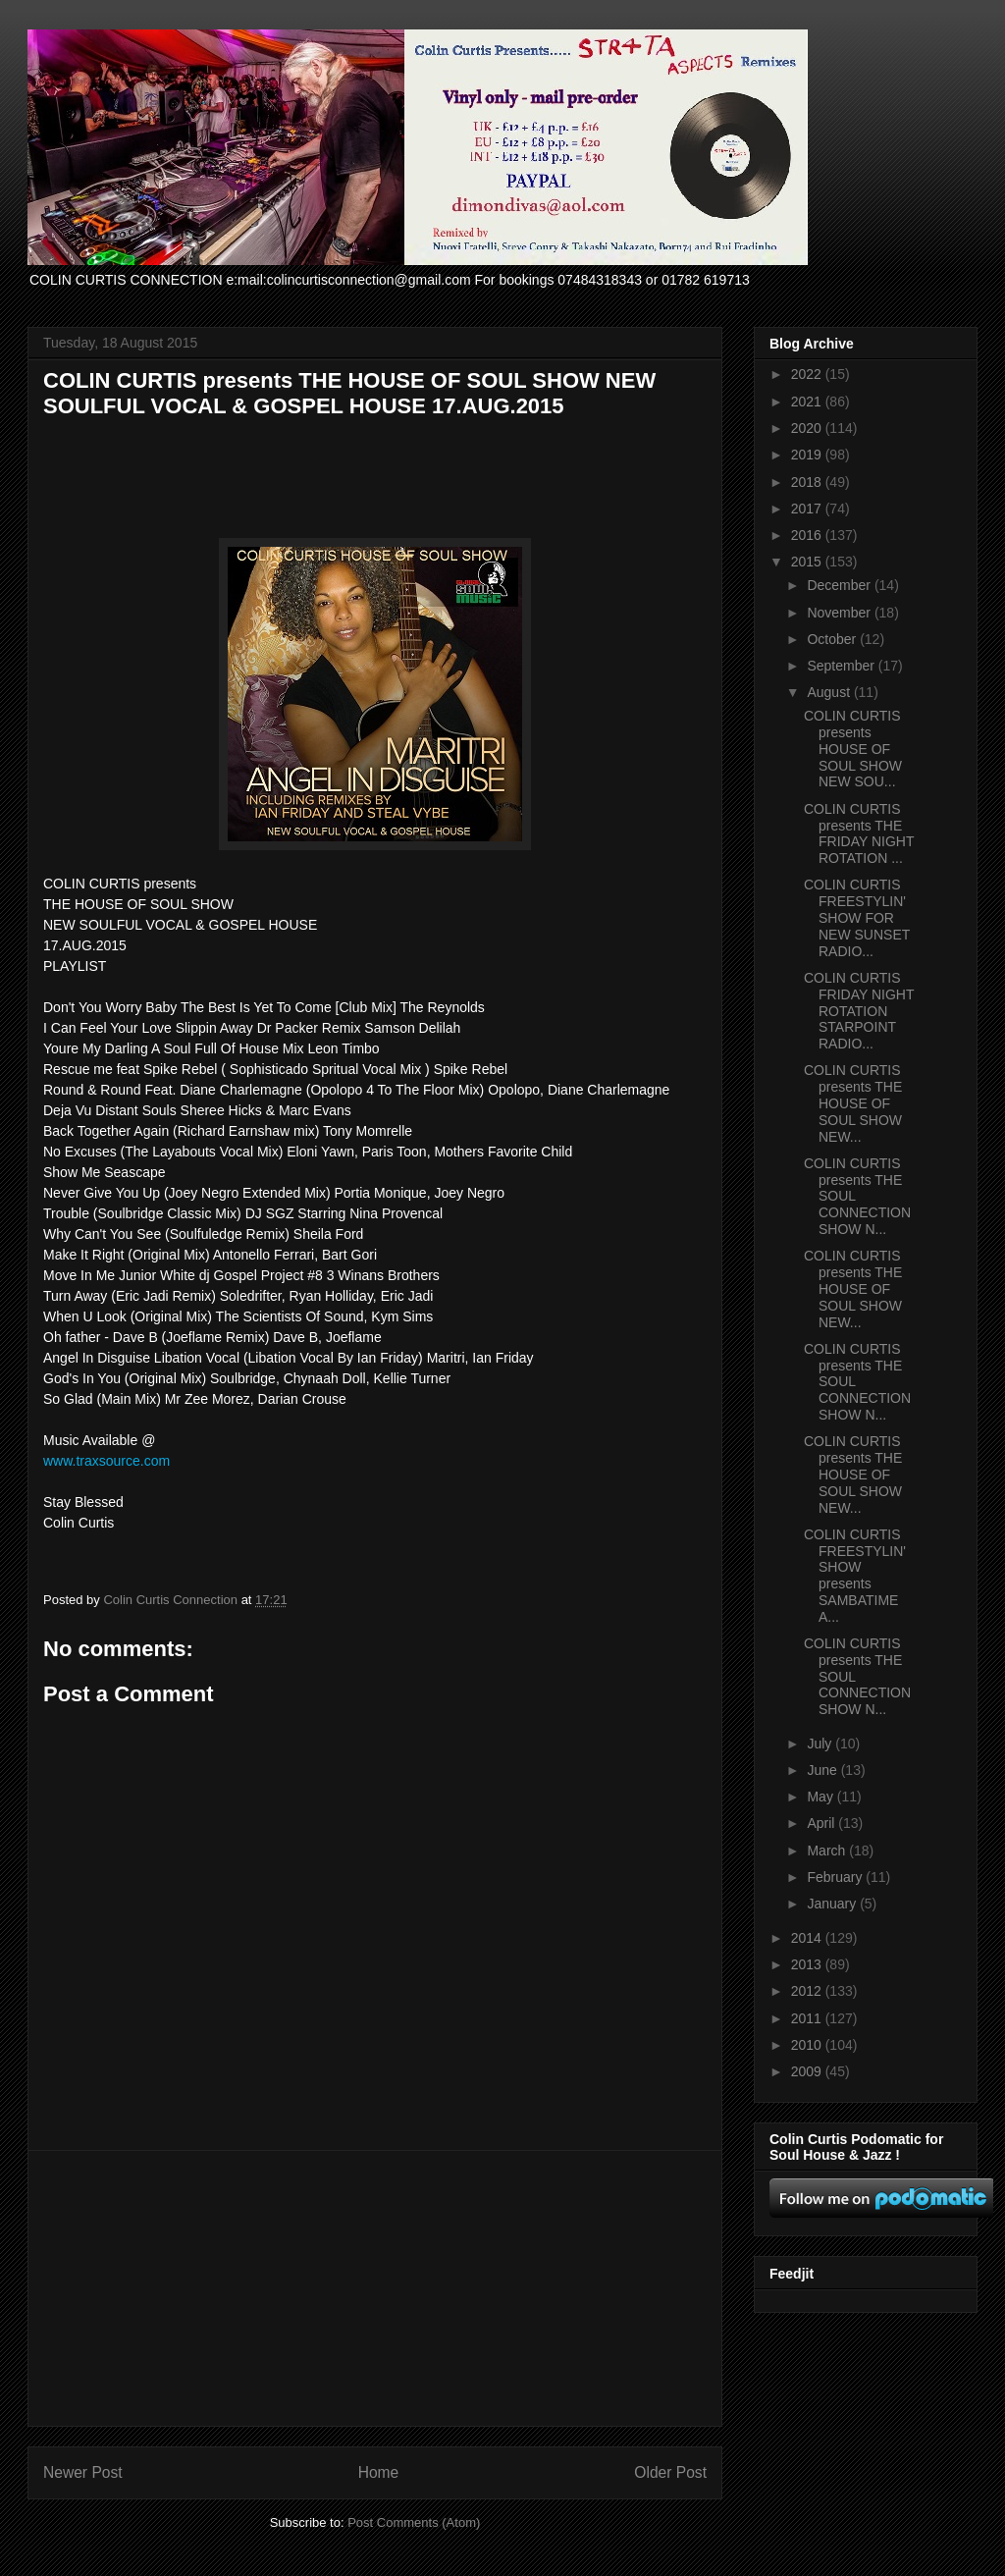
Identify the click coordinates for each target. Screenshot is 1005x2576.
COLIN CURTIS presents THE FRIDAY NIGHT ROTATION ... (859, 833)
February (836, 1877)
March (828, 1850)
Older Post (670, 2472)
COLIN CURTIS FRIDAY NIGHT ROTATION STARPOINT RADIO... (859, 1010)
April (822, 1823)
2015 (808, 561)
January (833, 1903)
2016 (808, 535)
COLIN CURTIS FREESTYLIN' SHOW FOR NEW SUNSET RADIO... (857, 917)
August (830, 692)
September (842, 665)
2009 (808, 2071)
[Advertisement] (375, 2288)
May (821, 1796)
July (821, 1743)
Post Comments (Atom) (413, 2522)
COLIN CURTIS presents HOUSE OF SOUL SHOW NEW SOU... (853, 748)
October (833, 639)
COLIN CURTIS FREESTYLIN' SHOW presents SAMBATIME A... (855, 1576)
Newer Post (83, 2472)
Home (378, 2472)
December (840, 585)
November (840, 612)
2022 (808, 374)
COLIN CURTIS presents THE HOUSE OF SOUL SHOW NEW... (853, 1103)
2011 (808, 2018)
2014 (808, 1938)
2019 (808, 454)
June (823, 1770)
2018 (808, 482)
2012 (808, 1991)
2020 (808, 428)
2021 (808, 401)
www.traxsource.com (106, 1461)
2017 (808, 508)
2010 (808, 2045)
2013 (808, 1964)
